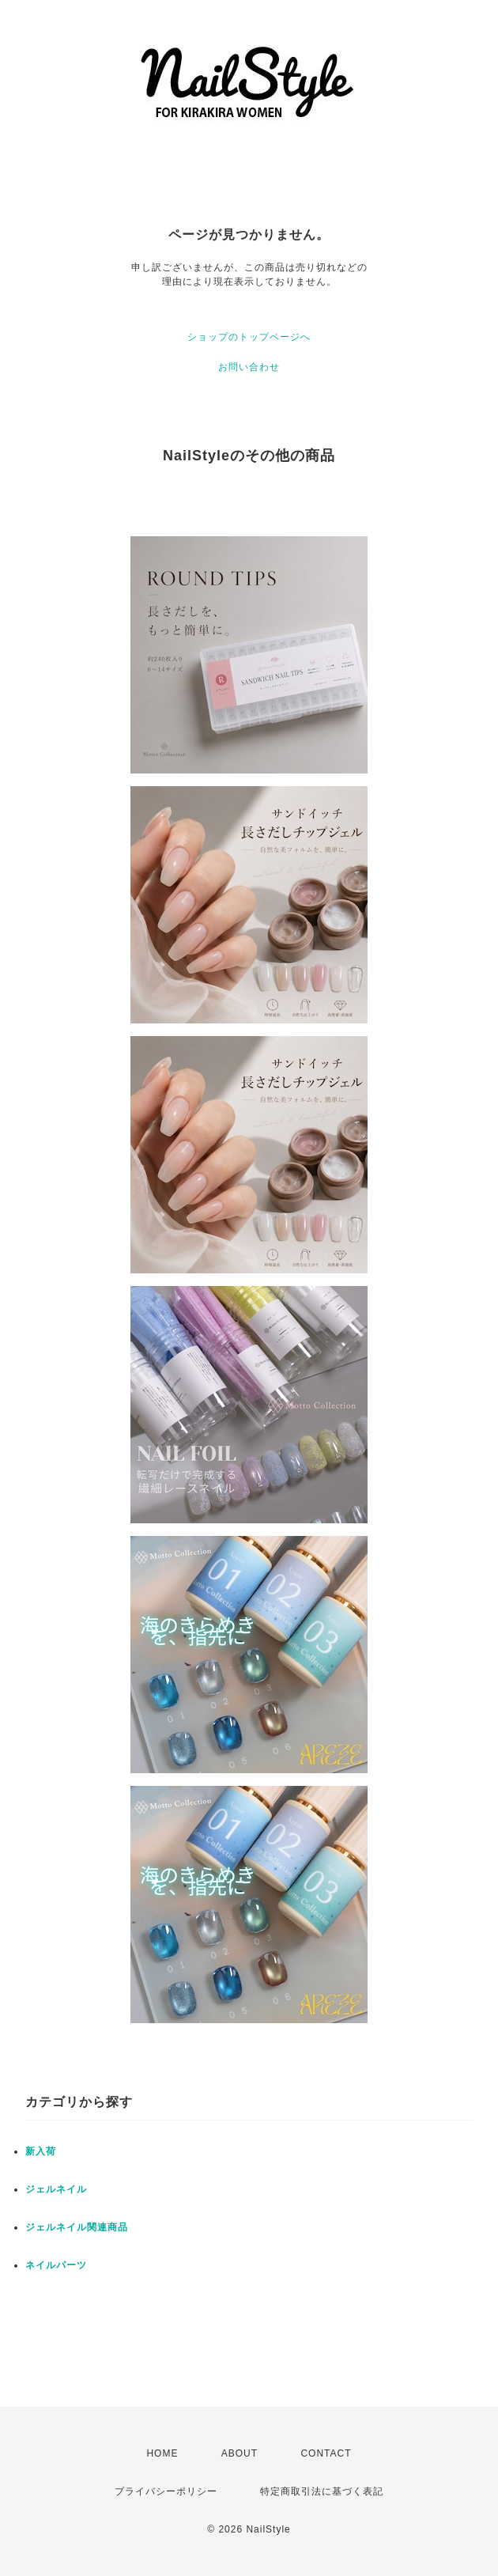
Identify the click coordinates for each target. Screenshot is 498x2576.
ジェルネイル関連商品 (76, 2227)
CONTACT (325, 2453)
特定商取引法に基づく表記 (321, 2491)
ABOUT (239, 2453)
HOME (162, 2453)
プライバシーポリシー (166, 2491)
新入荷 (40, 2151)
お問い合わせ (249, 367)
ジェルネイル (56, 2189)
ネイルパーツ (56, 2265)
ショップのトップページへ (249, 336)
